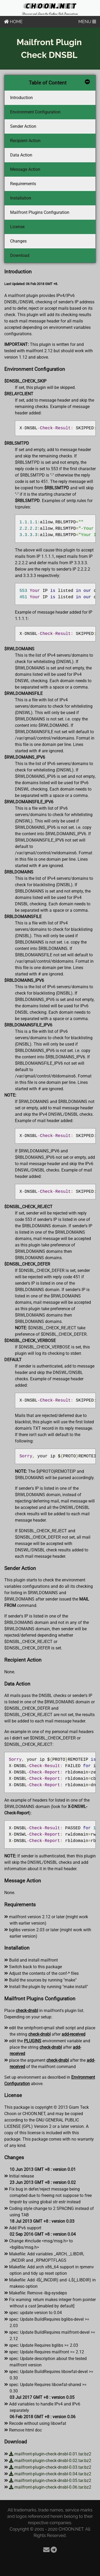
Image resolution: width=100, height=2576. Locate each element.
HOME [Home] (13, 21)
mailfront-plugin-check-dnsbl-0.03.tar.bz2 (50, 2467)
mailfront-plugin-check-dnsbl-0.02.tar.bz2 (50, 2460)
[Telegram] (54, 2550)
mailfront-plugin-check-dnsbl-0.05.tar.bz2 (50, 2480)
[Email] (46, 2550)
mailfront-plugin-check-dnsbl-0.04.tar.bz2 (50, 2473)
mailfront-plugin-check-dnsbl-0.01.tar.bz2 (50, 2453)
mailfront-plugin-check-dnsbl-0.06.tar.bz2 (50, 2487)
